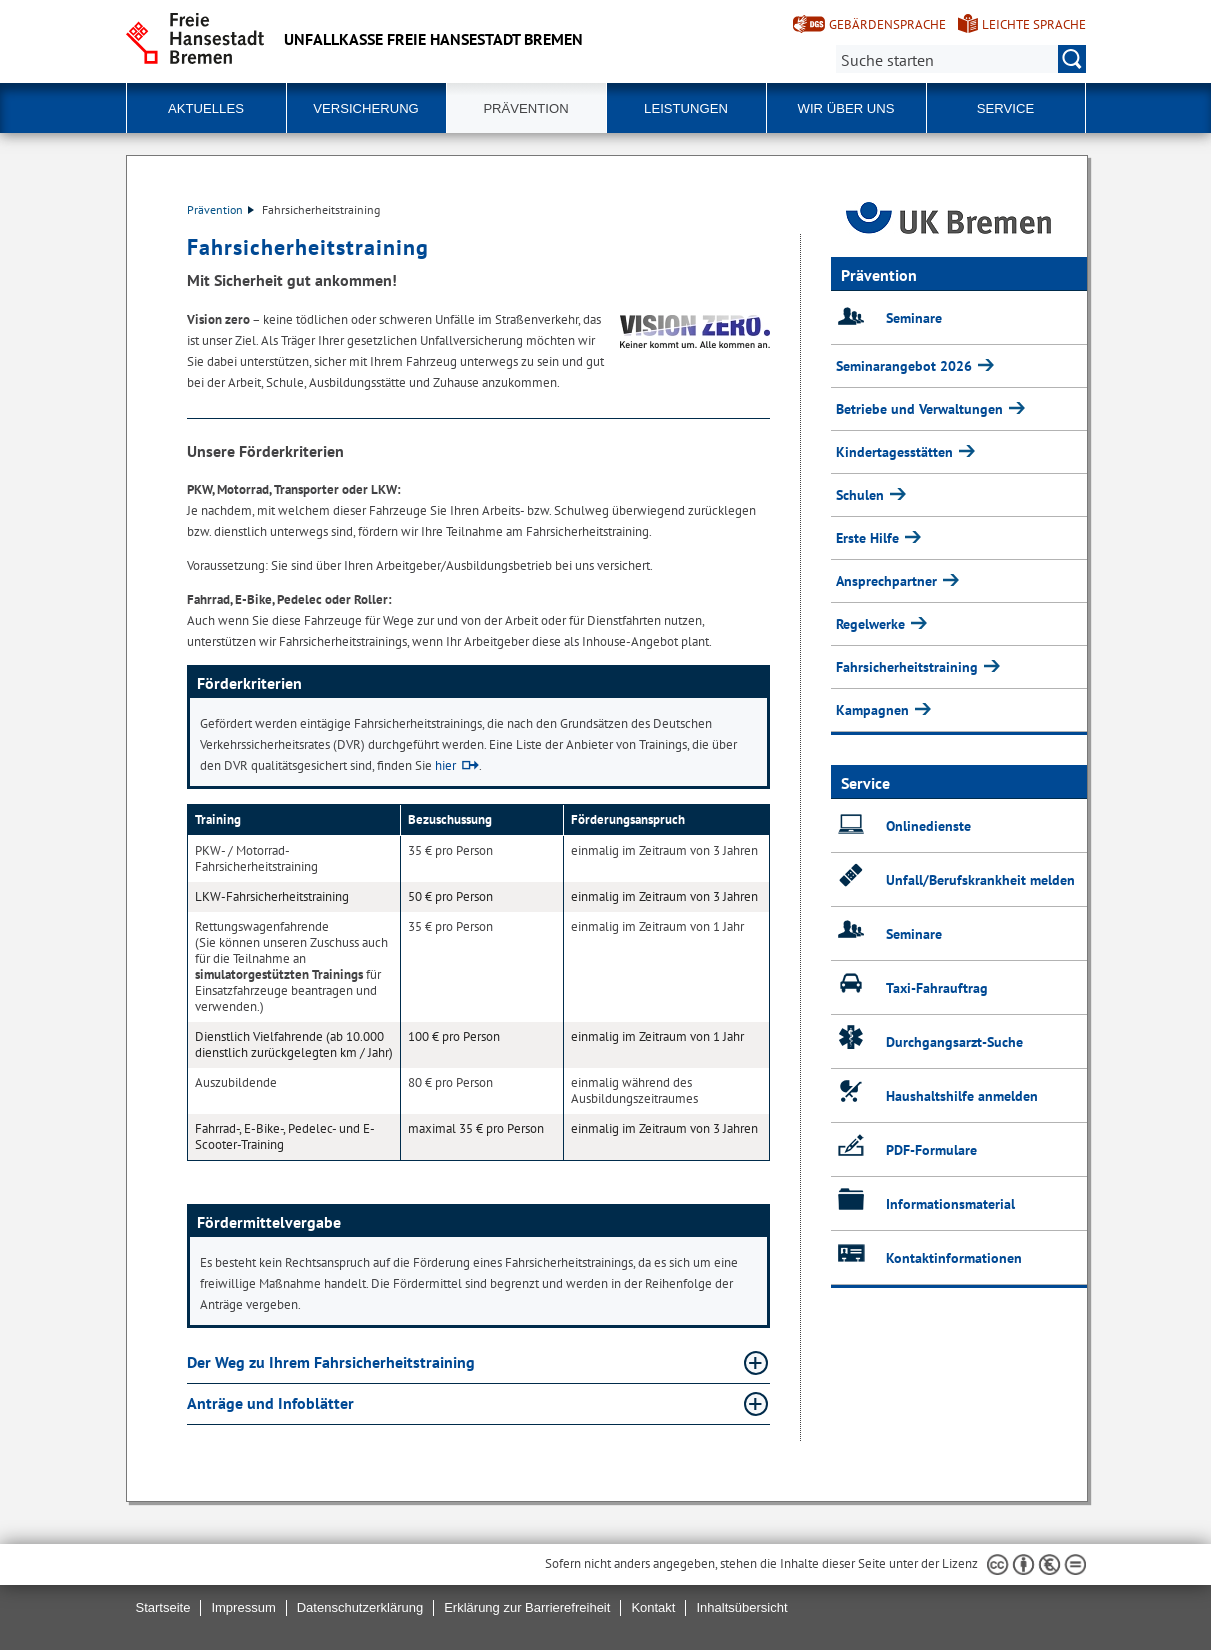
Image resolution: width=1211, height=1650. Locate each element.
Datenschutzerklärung (360, 1607)
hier (445, 765)
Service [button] (1005, 108)
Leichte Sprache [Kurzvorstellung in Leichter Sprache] (1034, 24)
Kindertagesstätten (896, 452)
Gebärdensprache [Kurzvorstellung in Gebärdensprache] (887, 24)
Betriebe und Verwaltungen (921, 409)
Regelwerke (872, 624)
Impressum (243, 1607)
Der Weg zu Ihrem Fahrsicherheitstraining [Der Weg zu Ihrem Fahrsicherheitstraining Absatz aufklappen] (333, 1362)
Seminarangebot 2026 (906, 366)
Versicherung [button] (366, 108)
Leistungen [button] (686, 108)
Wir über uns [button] (846, 108)
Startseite (163, 1607)
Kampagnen (874, 710)
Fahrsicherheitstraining (909, 667)
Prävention (220, 209)
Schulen (862, 495)
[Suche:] (961, 59)
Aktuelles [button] (206, 108)
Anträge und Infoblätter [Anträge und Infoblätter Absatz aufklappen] (272, 1403)
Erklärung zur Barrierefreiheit (527, 1607)
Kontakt (653, 1607)
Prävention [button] (525, 108)
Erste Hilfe (869, 538)
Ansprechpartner (888, 581)
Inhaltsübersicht (741, 1607)
